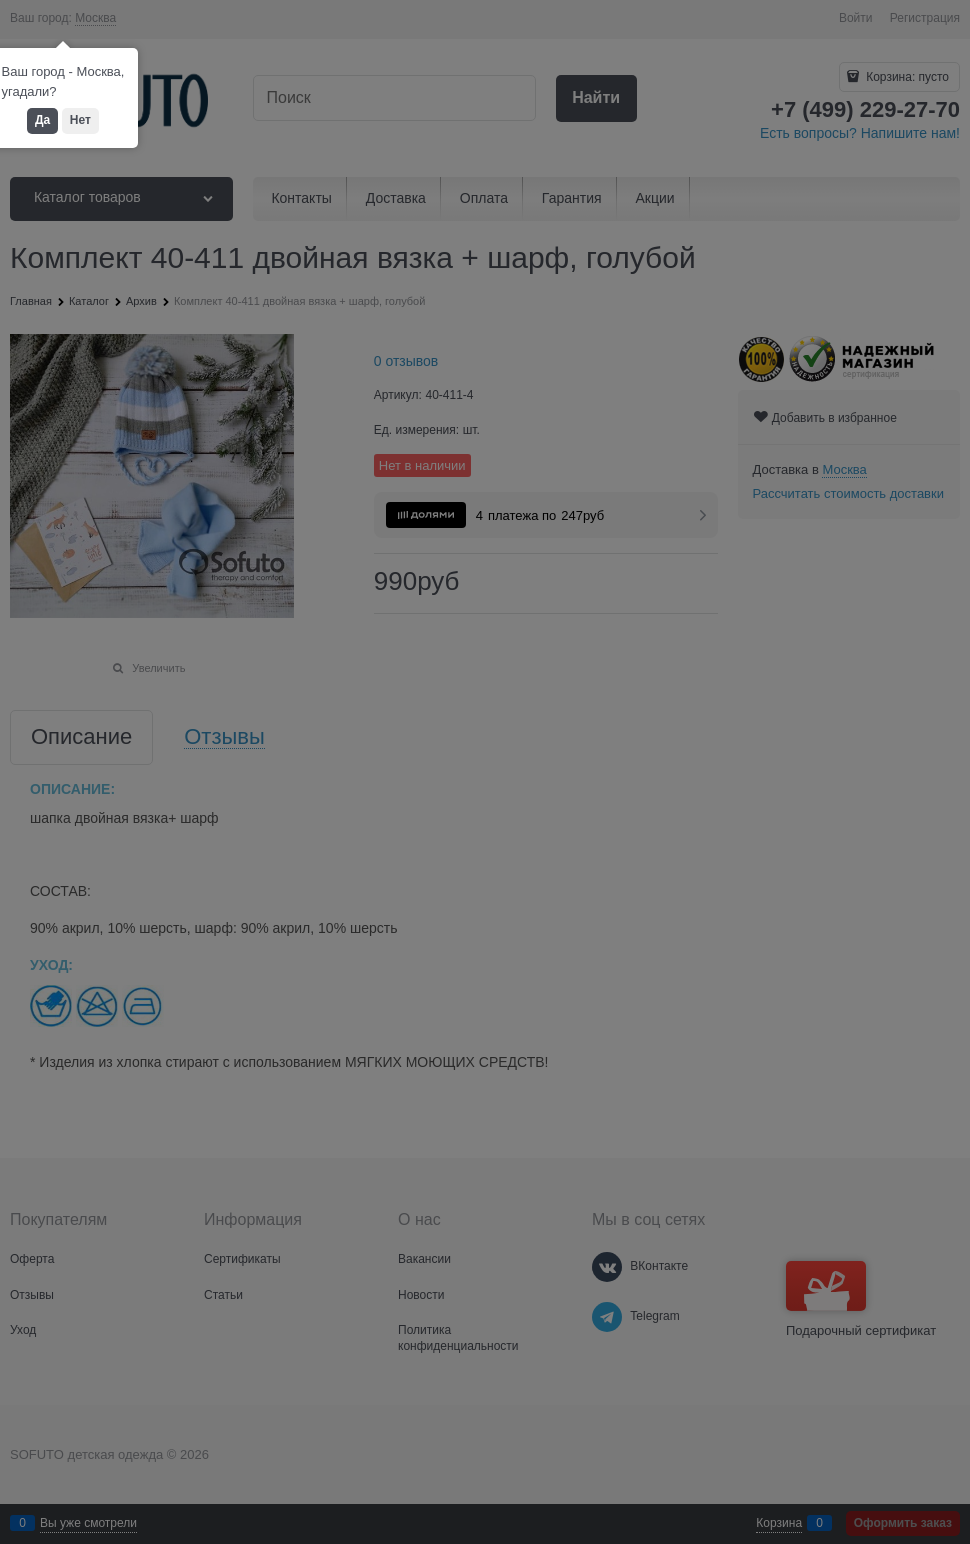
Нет (80, 120)
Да (42, 120)
